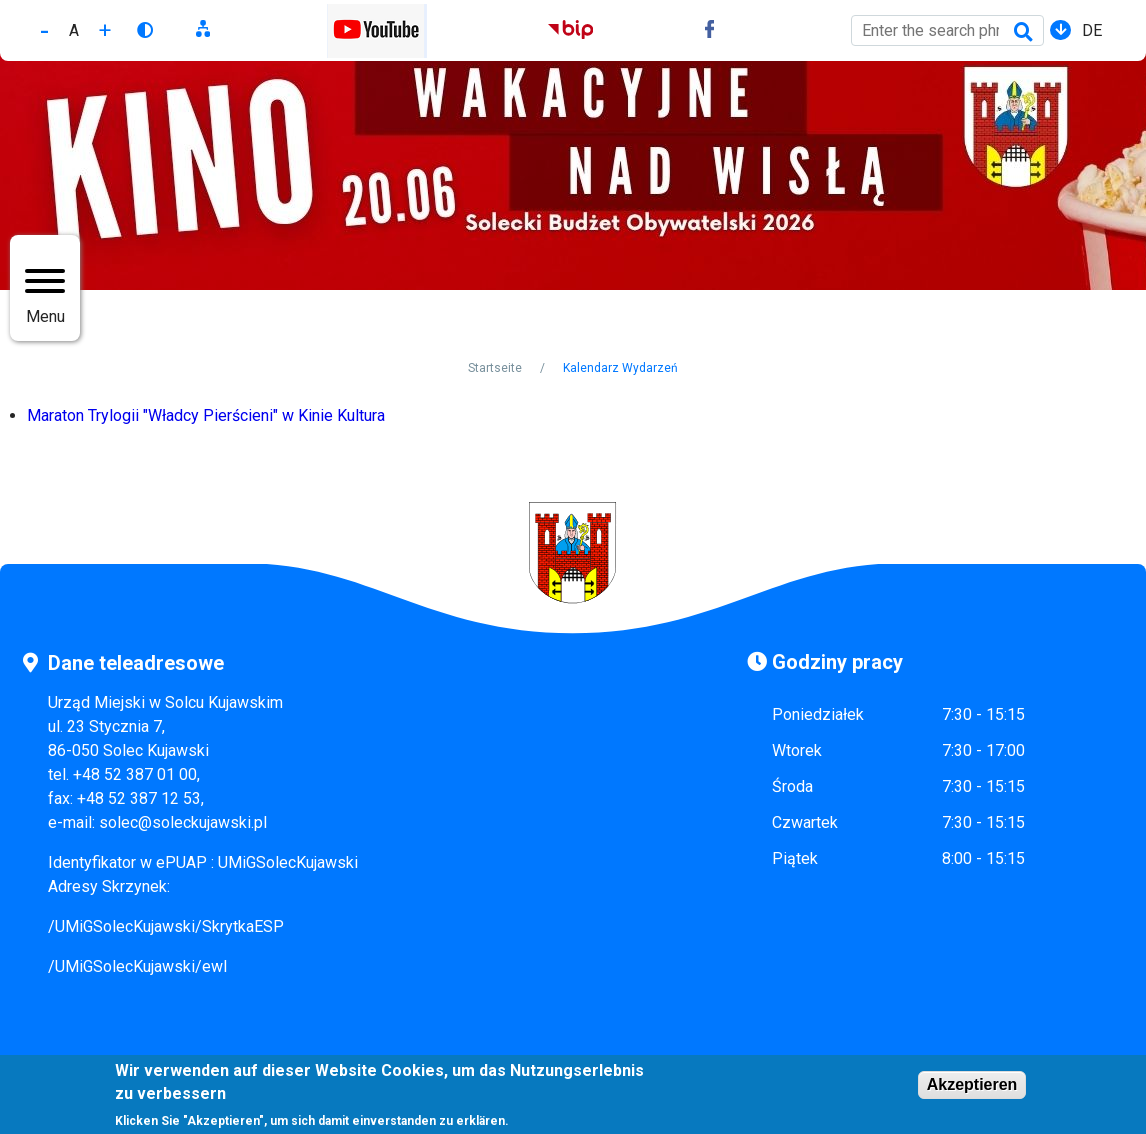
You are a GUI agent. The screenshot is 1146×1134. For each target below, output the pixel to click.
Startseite (495, 368)
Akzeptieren (972, 1089)
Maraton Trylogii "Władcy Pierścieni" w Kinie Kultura (206, 415)
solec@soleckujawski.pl (183, 822)
